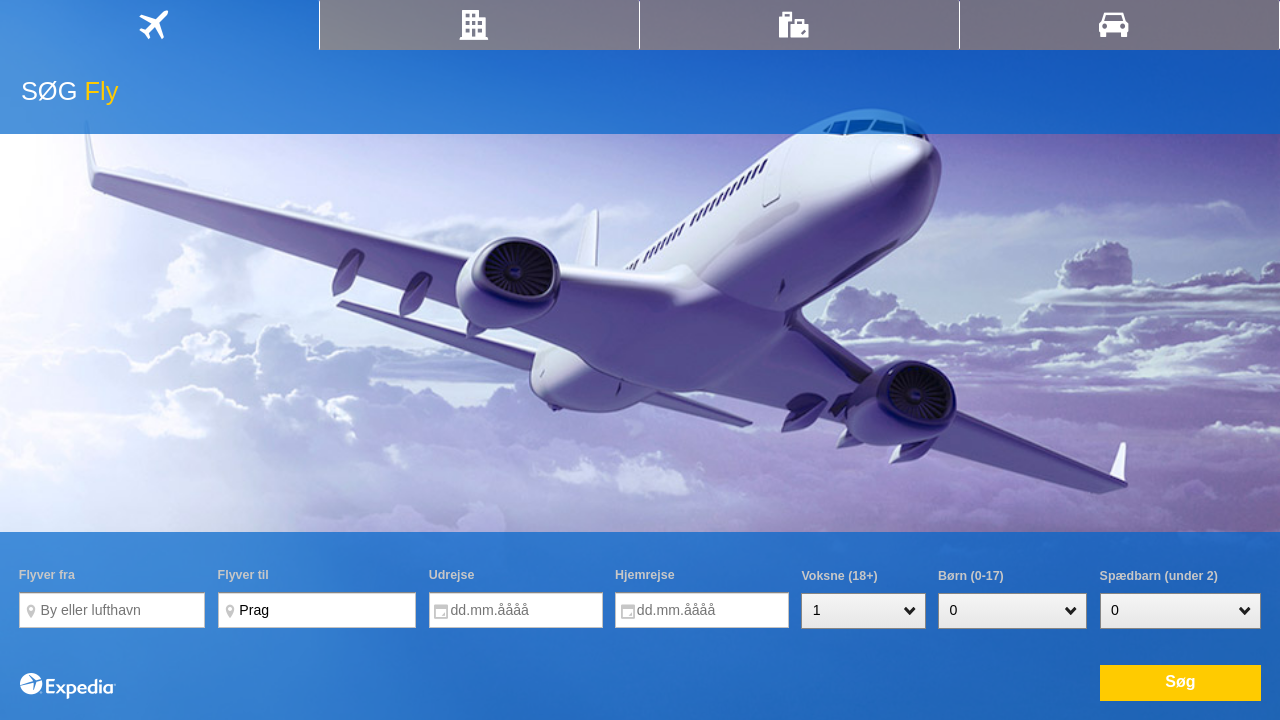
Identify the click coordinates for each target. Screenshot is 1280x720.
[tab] (159, 25)
